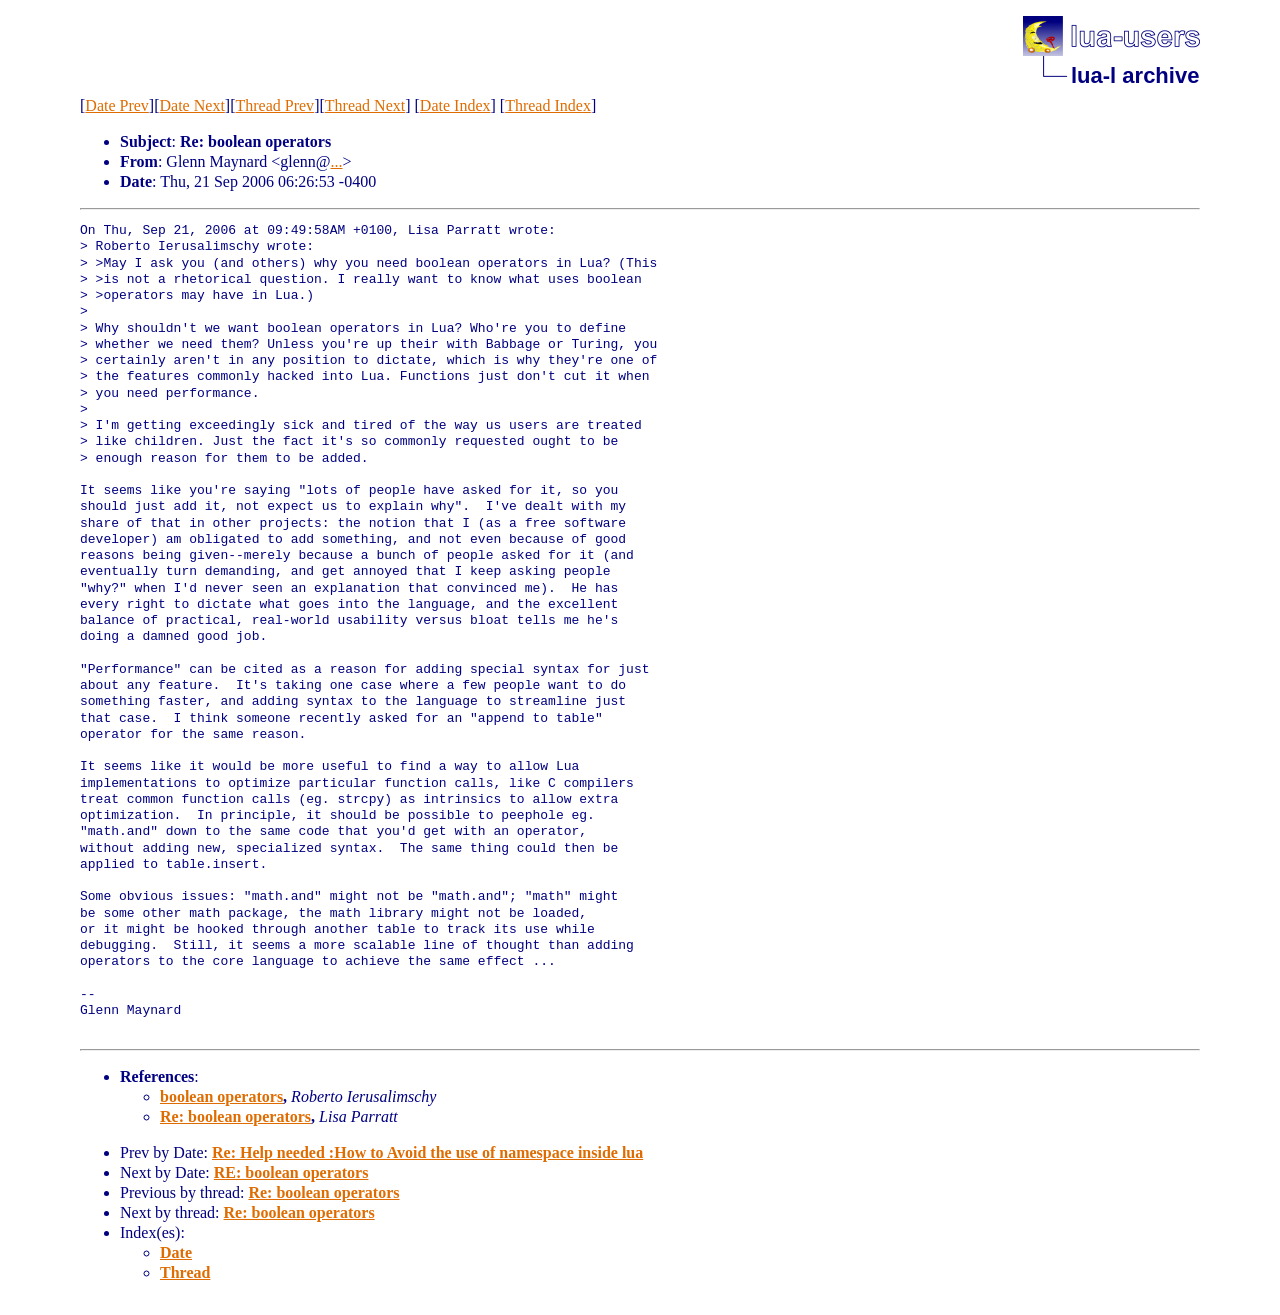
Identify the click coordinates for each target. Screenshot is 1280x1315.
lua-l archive (1135, 75)
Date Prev (117, 105)
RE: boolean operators (291, 1172)
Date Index (455, 105)
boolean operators (221, 1096)
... (337, 161)
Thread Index (548, 105)
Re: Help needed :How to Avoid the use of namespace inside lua (427, 1152)
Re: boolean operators (235, 1116)
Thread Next (365, 105)
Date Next (192, 105)
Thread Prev (274, 105)
